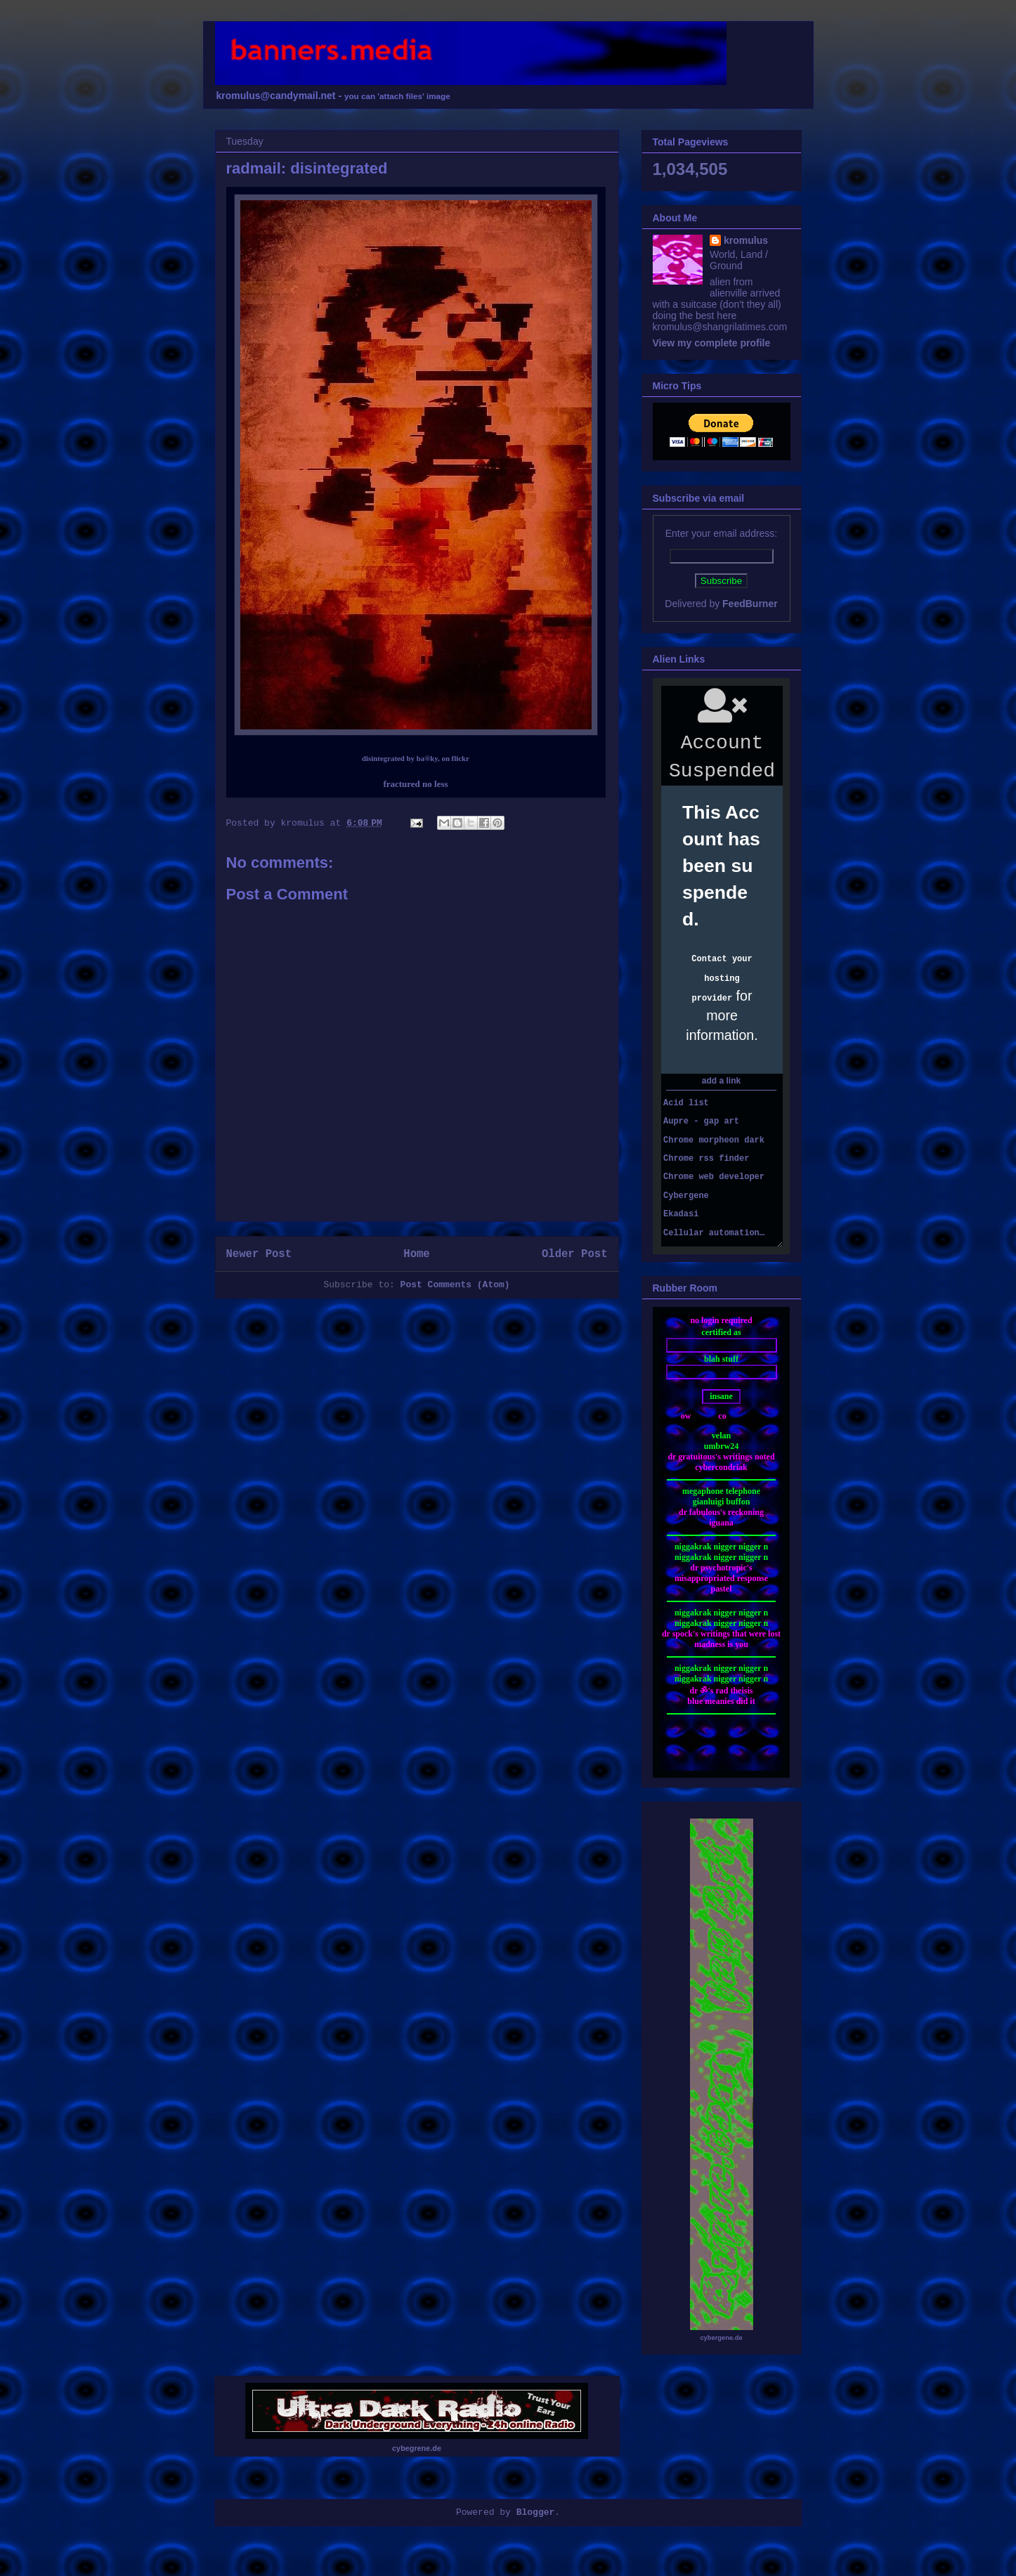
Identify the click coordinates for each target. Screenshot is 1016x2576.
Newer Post (259, 1254)
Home (416, 1254)
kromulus (746, 240)
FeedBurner (750, 603)
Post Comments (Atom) (455, 1285)
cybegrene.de (416, 2448)
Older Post (575, 1254)
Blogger (535, 2512)
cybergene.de (721, 2337)
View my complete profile (712, 343)
